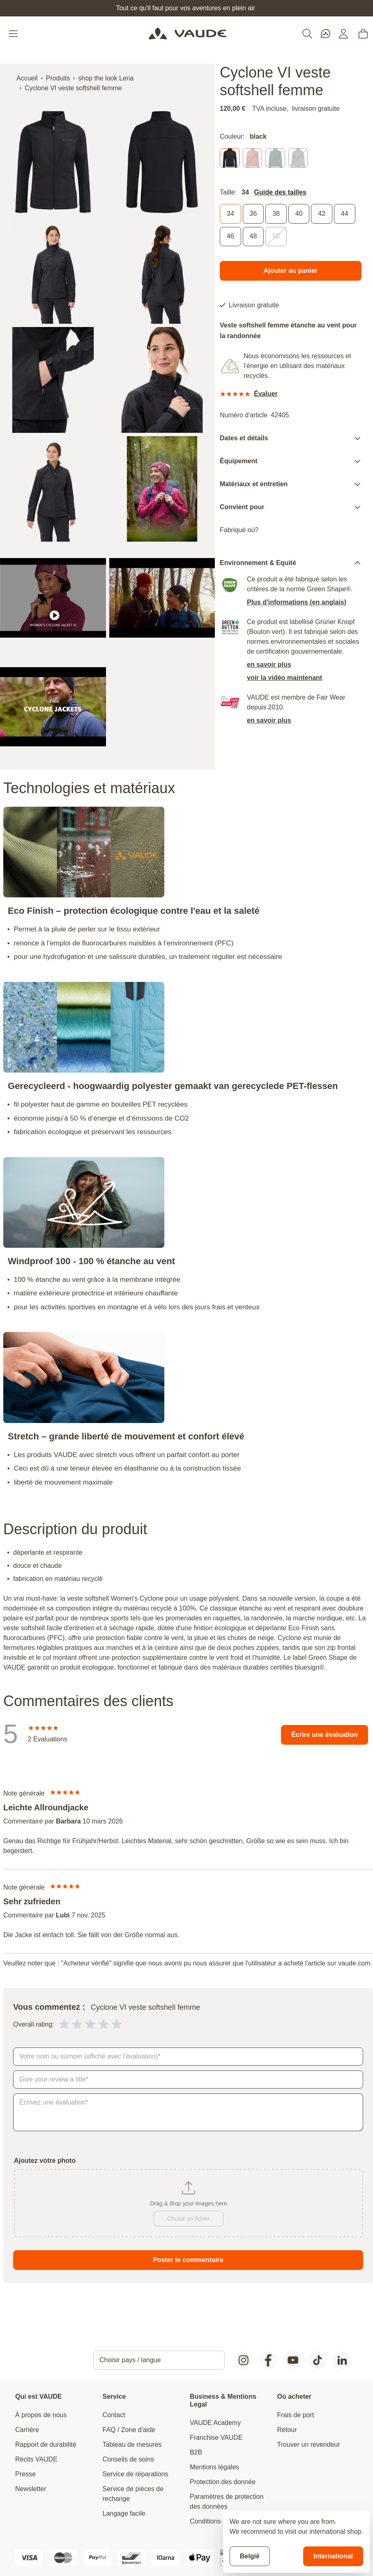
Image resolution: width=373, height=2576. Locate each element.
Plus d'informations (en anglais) (296, 602)
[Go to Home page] (187, 33)
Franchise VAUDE (216, 2437)
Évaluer (266, 394)
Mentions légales (214, 2467)
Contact (114, 2414)
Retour (287, 2429)
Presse (25, 2474)
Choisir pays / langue (130, 2359)
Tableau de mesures (132, 2444)
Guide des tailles (280, 192)
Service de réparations (135, 2474)
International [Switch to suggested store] (333, 2556)
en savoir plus (269, 664)
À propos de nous (41, 2414)
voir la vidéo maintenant (284, 678)
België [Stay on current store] (250, 2556)
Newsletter (30, 2488)
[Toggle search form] (307, 33)
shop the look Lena (106, 78)
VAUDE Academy (215, 2422)
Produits (58, 78)
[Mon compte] (343, 33)
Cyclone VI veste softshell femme (73, 88)
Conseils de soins (128, 2459)
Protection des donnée (223, 2481)
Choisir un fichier (188, 2218)
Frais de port (295, 2414)
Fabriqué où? (239, 530)
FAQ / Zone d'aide (129, 2429)
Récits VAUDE (36, 2459)
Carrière (27, 2429)
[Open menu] (14, 34)
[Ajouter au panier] (290, 271)
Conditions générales (220, 2521)
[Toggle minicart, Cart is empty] (363, 33)
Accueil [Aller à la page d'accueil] (27, 78)
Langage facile (124, 2513)
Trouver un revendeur (308, 2444)
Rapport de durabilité (45, 2444)
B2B (196, 2452)
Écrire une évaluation (324, 1734)
